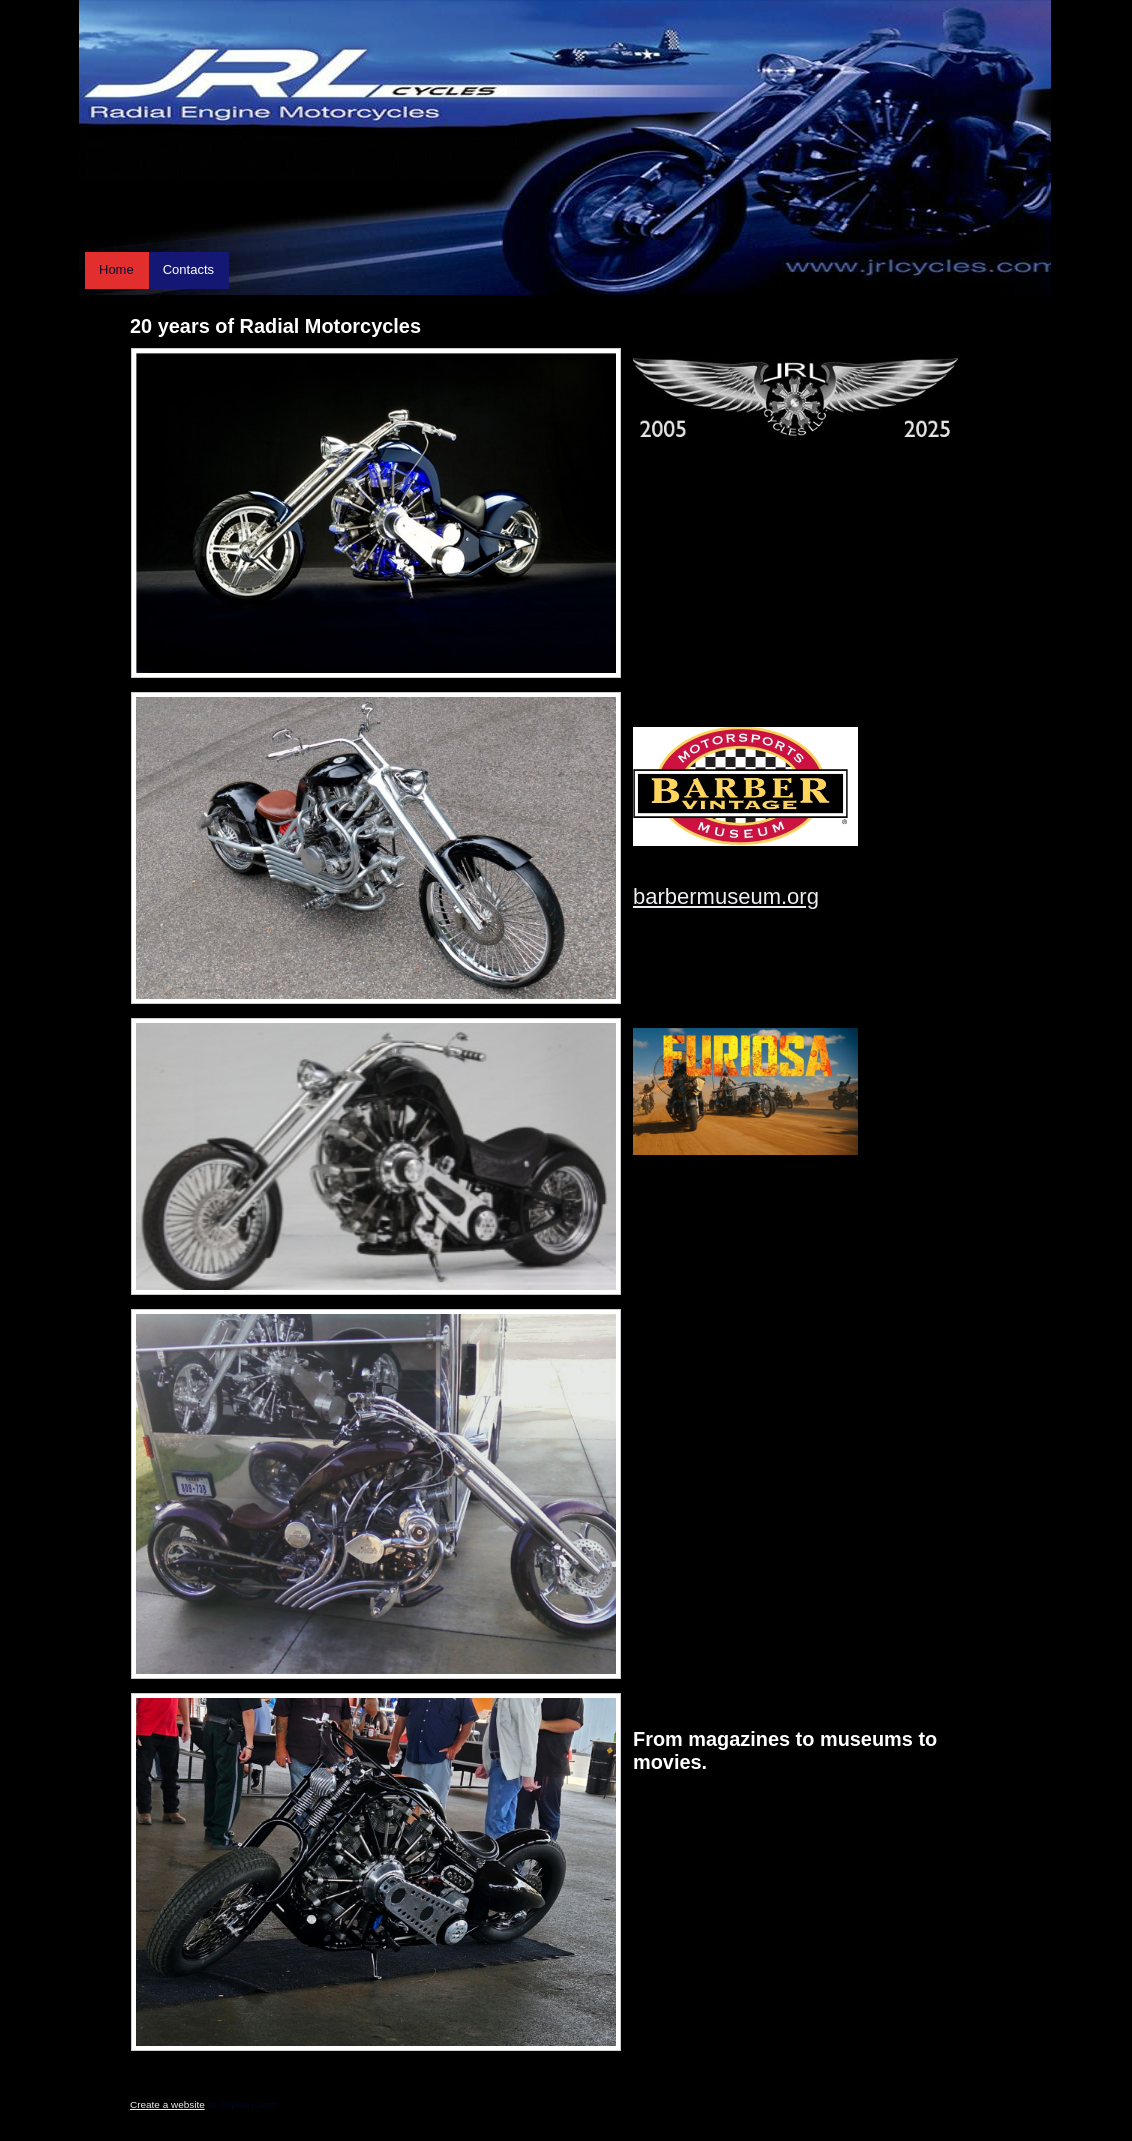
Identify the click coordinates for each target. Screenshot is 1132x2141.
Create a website (167, 2104)
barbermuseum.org (726, 896)
